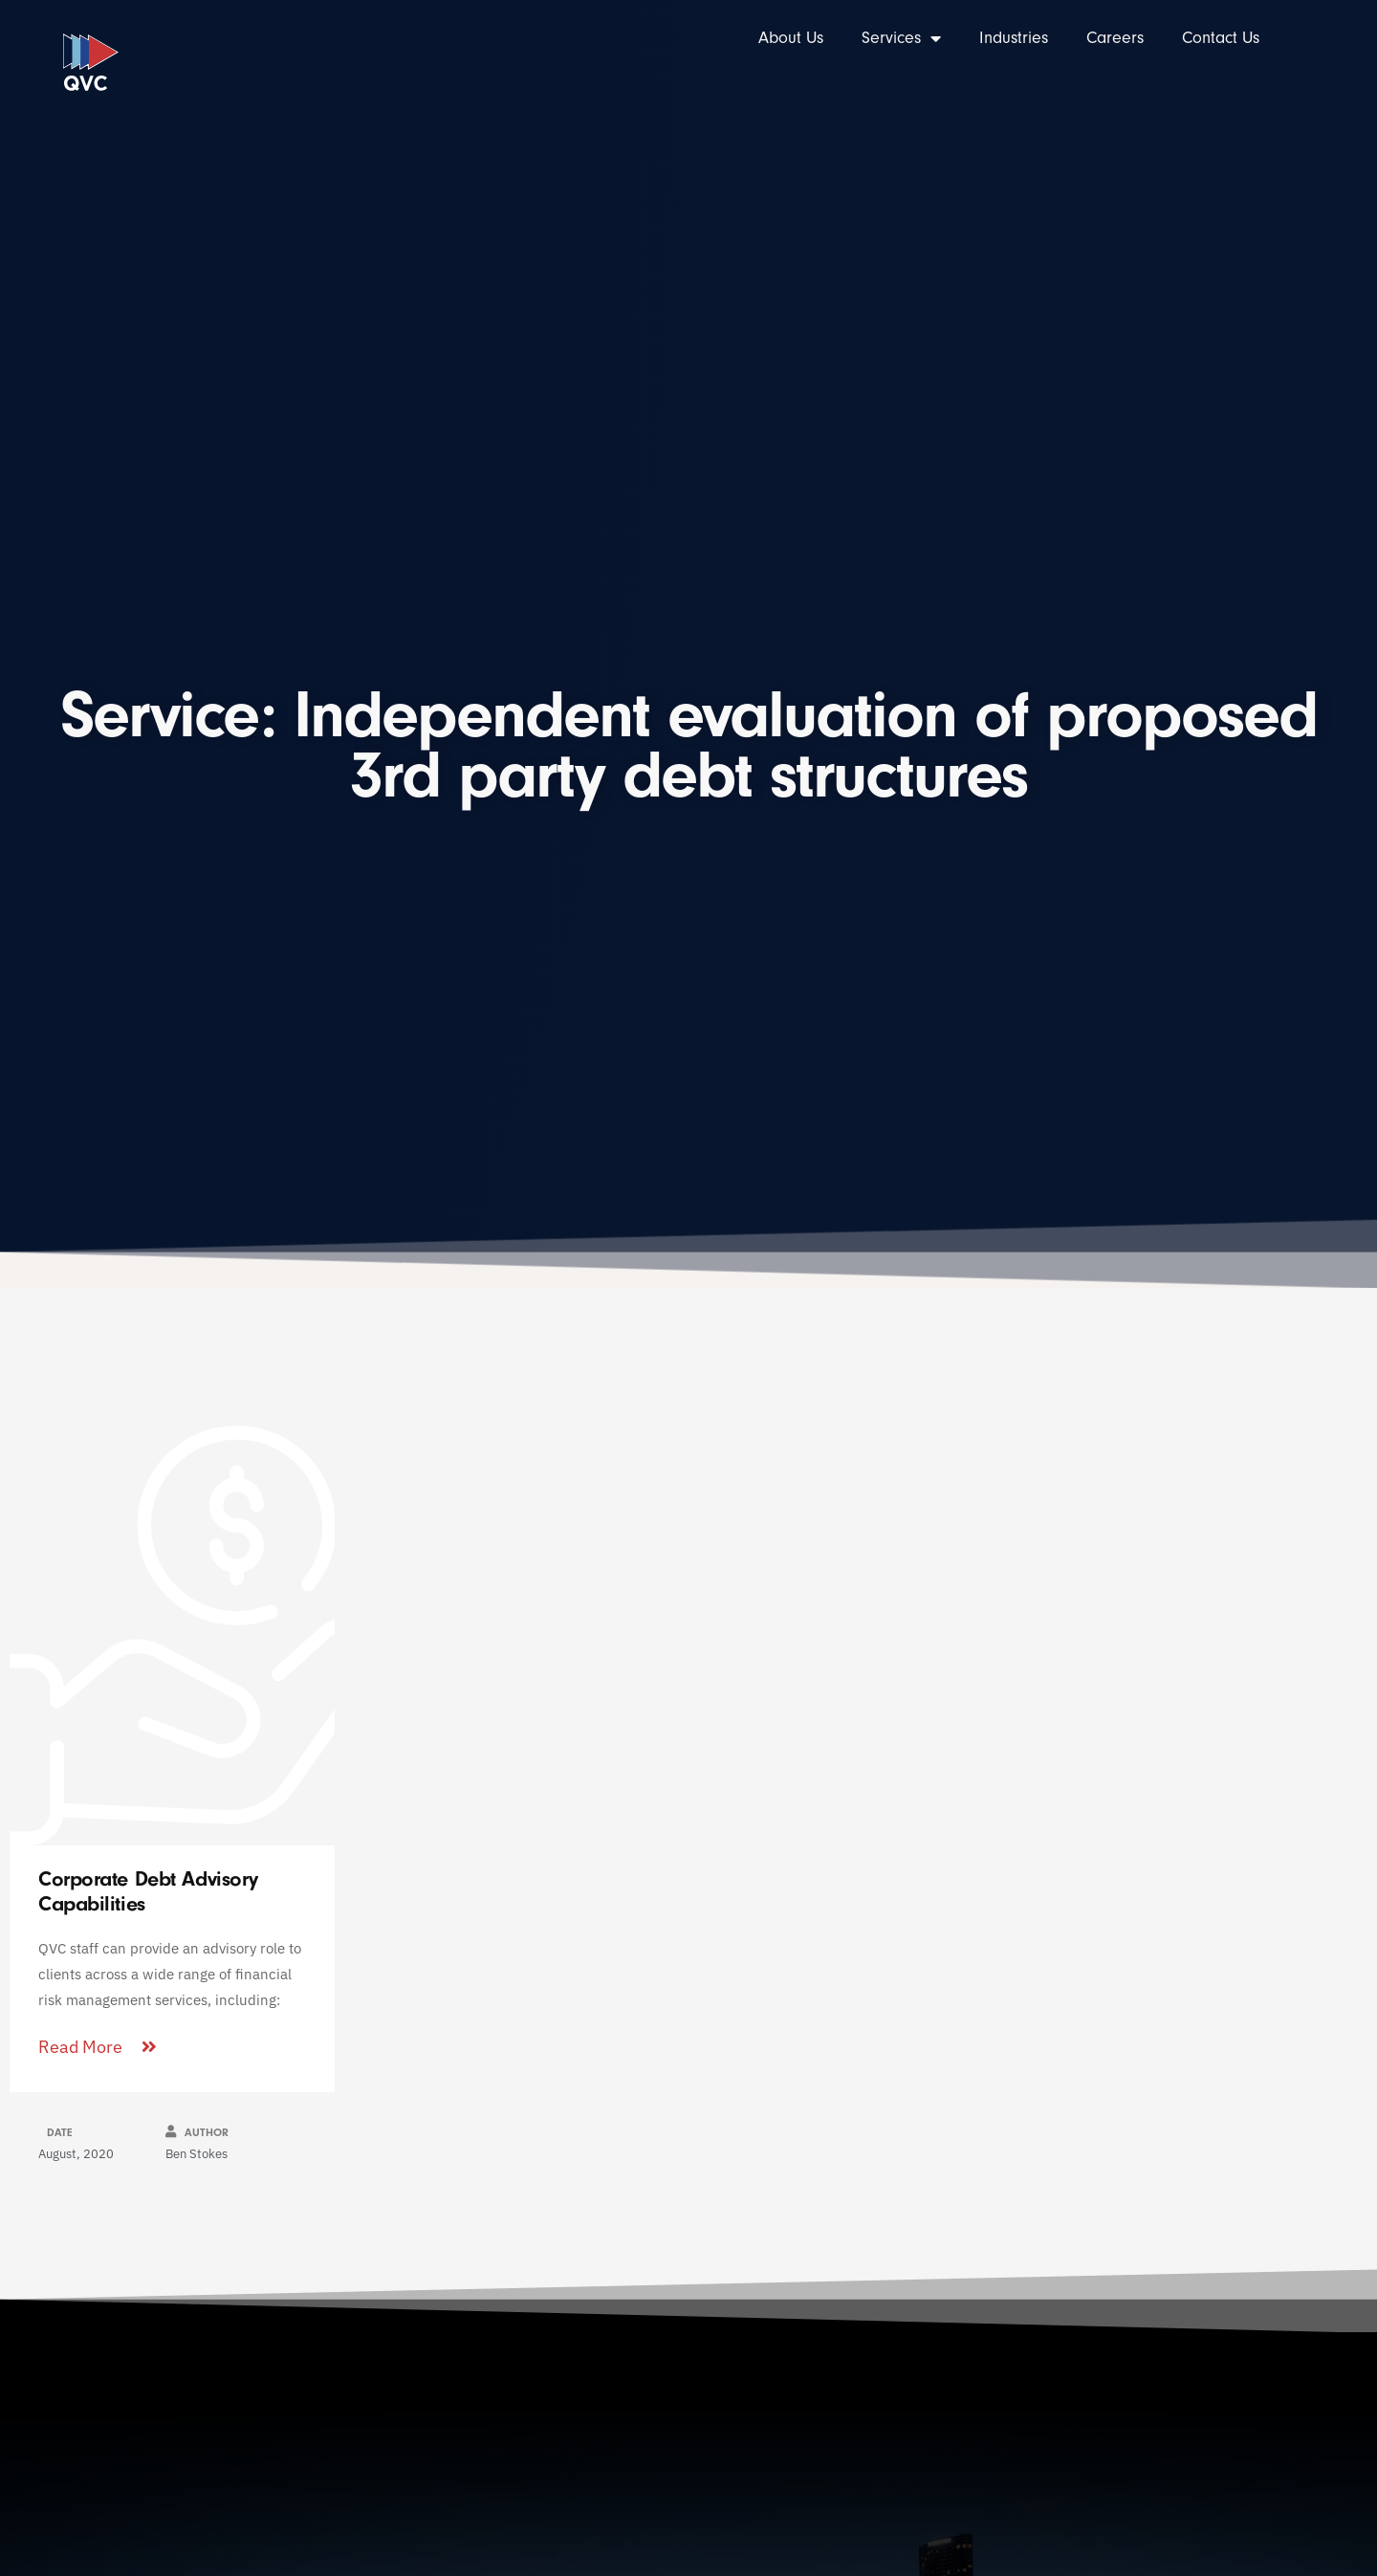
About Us (790, 38)
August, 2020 (76, 2154)
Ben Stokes (196, 2154)
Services (901, 38)
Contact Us (1220, 38)
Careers (1115, 38)
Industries (1013, 38)
